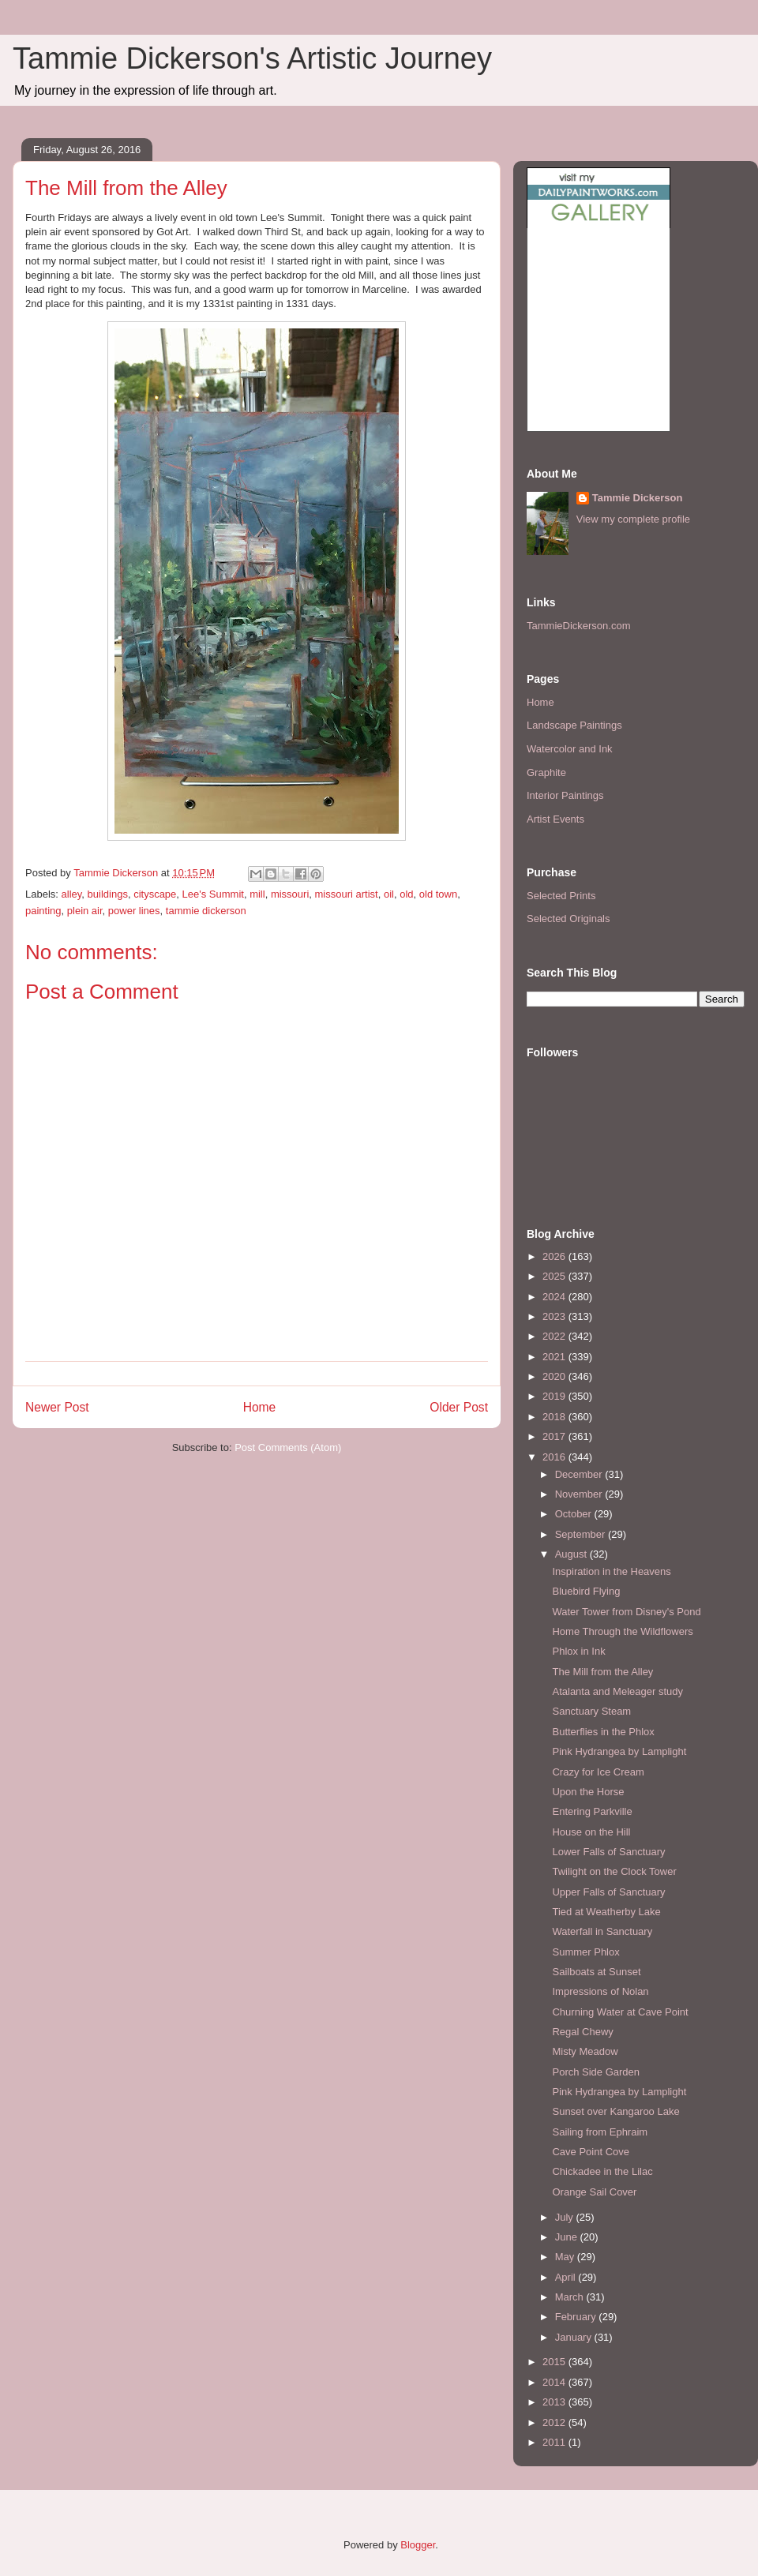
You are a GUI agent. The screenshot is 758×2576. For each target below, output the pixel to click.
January (575, 2337)
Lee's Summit (213, 894)
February (577, 2317)
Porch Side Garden (596, 2072)
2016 (555, 1457)
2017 (555, 1436)
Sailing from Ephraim (599, 2132)
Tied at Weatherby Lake (606, 1912)
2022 (555, 1336)
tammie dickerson (206, 911)
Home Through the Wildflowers (622, 1631)
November (580, 1494)
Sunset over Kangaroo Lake (615, 2111)
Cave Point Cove (590, 2152)
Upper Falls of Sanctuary (608, 1892)
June (567, 2237)
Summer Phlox (585, 1952)
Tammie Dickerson (637, 498)
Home (259, 1407)
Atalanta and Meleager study (617, 1691)
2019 (555, 1396)
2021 (555, 1357)
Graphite (546, 772)
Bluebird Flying (586, 1591)
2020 (555, 1376)
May (566, 2257)
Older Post (459, 1407)
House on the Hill (591, 1832)
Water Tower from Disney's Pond (626, 1612)
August (572, 1554)
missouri (290, 894)
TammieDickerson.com (578, 626)
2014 (555, 2382)
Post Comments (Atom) (288, 1447)
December (580, 1474)
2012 (555, 2422)
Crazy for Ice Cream (598, 1772)
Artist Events (555, 819)
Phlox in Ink (578, 1651)
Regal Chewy (582, 2032)
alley (72, 894)
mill (257, 894)
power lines (134, 911)
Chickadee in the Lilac (602, 2171)
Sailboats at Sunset (596, 1972)
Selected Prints (561, 896)
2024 (555, 1297)
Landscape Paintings (574, 725)
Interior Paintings (565, 795)
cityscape (154, 894)
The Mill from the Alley (602, 1672)
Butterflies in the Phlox (603, 1732)
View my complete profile (633, 519)
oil (389, 894)
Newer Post (57, 1407)
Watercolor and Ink (570, 749)
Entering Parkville (592, 1811)
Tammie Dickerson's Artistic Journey (252, 58)
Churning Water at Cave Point (620, 2012)
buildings (108, 894)
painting (43, 911)
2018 (555, 1417)
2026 (555, 1256)
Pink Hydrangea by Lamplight (619, 1751)
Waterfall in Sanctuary (602, 1931)
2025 (555, 1276)
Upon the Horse (588, 1792)
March (571, 2297)
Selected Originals (568, 918)
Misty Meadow (584, 2051)
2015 (555, 2362)
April (567, 2277)
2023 (555, 1316)
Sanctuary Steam (591, 1711)
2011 (555, 2442)
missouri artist (346, 894)
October (575, 1514)
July (565, 2217)
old (406, 894)
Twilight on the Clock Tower (614, 1871)
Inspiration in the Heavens (611, 1571)
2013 (555, 2402)
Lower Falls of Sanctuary (608, 1852)
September (581, 1534)
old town (438, 894)
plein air (85, 911)
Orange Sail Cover (594, 2192)
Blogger (417, 2545)
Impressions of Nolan (600, 1991)
